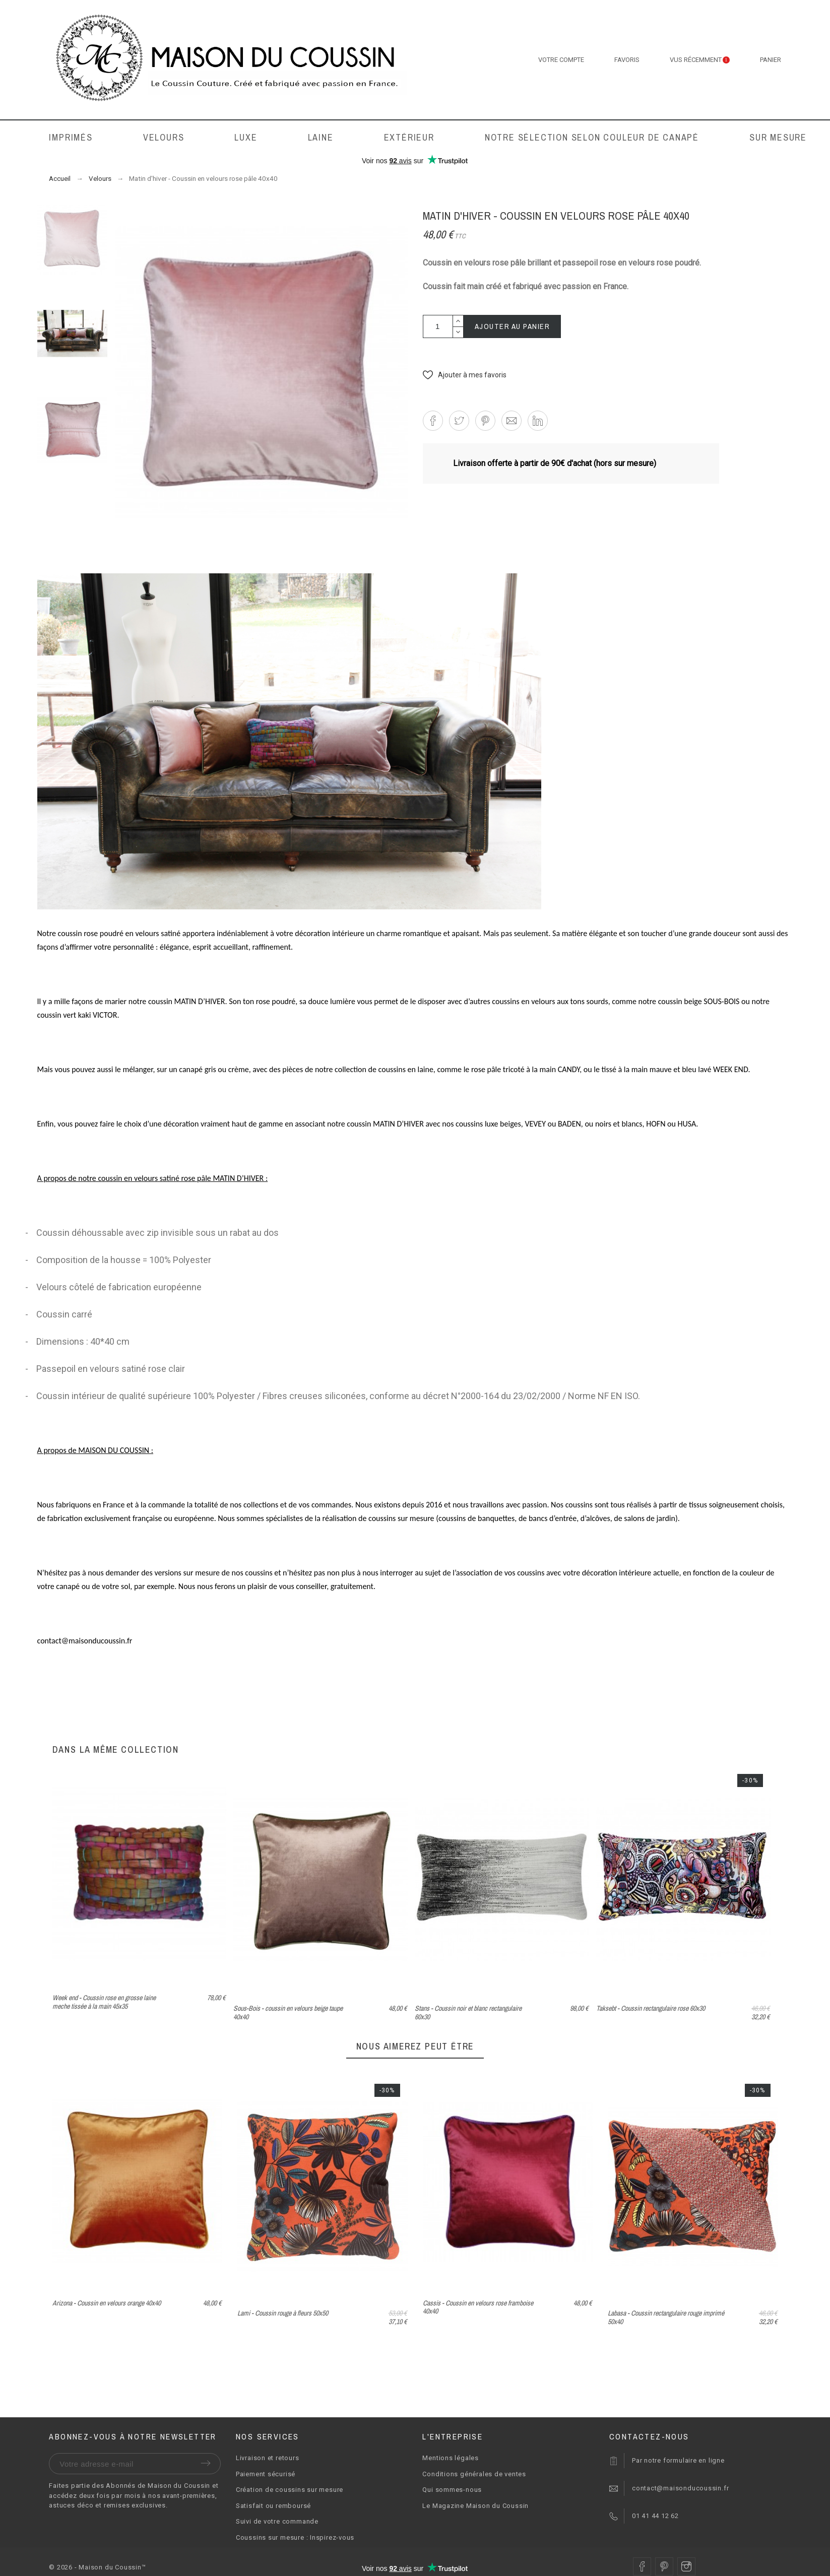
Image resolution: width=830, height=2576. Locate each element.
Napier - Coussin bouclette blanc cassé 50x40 (109, 2313)
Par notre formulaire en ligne (678, 2460)
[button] (464, 375)
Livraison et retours (267, 2458)
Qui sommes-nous (452, 2489)
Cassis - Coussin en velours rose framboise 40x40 (663, 2307)
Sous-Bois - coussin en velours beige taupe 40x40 (288, 2012)
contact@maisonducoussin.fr (680, 2488)
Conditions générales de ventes (474, 2474)
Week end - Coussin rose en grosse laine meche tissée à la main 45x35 (104, 2002)
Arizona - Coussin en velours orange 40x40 (291, 2302)
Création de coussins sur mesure (289, 2489)
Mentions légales (450, 2458)
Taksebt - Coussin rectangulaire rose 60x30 (650, 2008)
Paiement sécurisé (265, 2474)
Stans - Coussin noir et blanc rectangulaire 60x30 (468, 2012)
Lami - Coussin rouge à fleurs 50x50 (468, 2313)
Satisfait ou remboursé (273, 2505)
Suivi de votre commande (277, 2521)
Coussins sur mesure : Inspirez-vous (295, 2537)
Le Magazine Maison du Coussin (475, 2505)
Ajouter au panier (512, 326)
